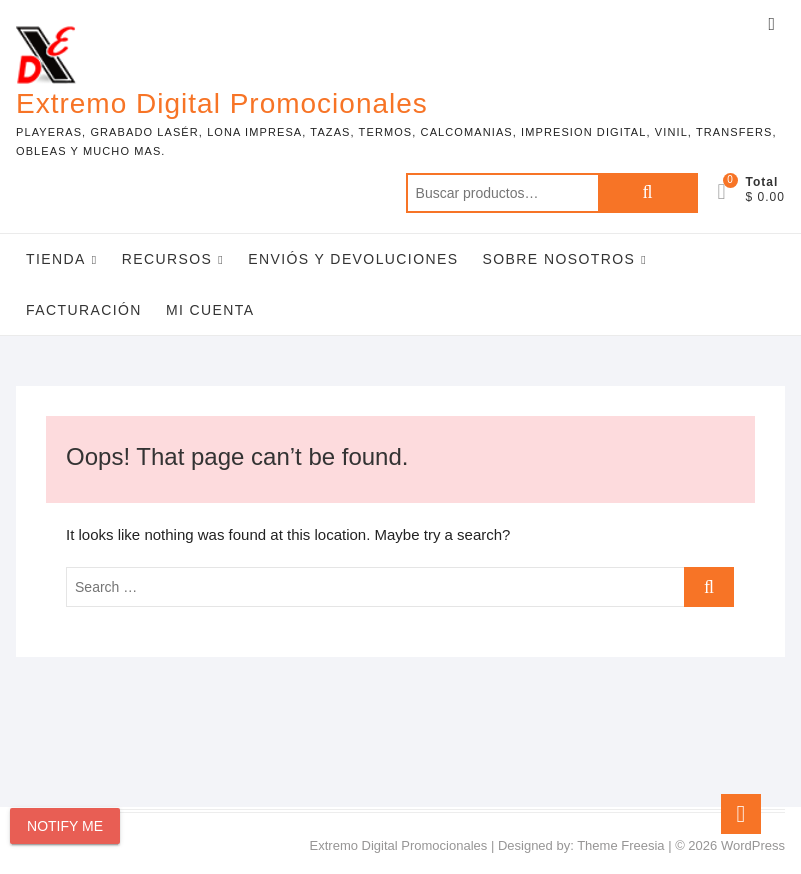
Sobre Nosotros (559, 259)
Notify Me (65, 826)
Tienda (56, 259)
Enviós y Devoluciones (353, 259)
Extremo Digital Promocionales (222, 103)
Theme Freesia (620, 845)
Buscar (648, 193)
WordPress (753, 845)
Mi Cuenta (210, 310)
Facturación (84, 310)
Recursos (167, 259)
